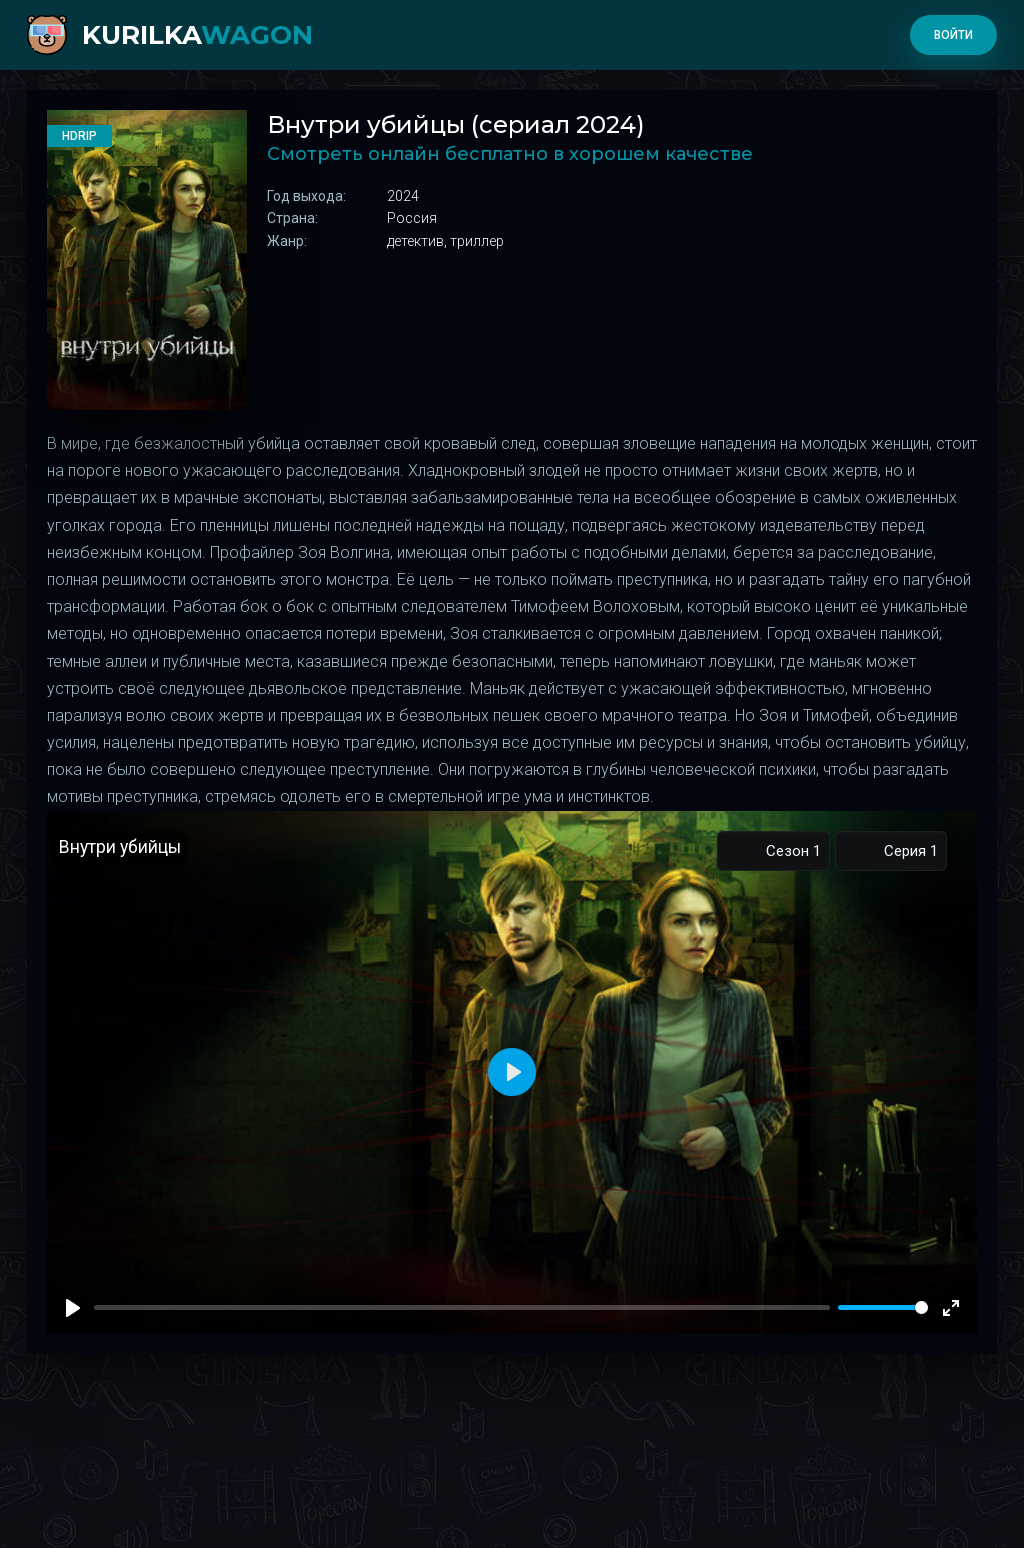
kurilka (197, 35)
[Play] (73, 1308)
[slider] (883, 1307)
